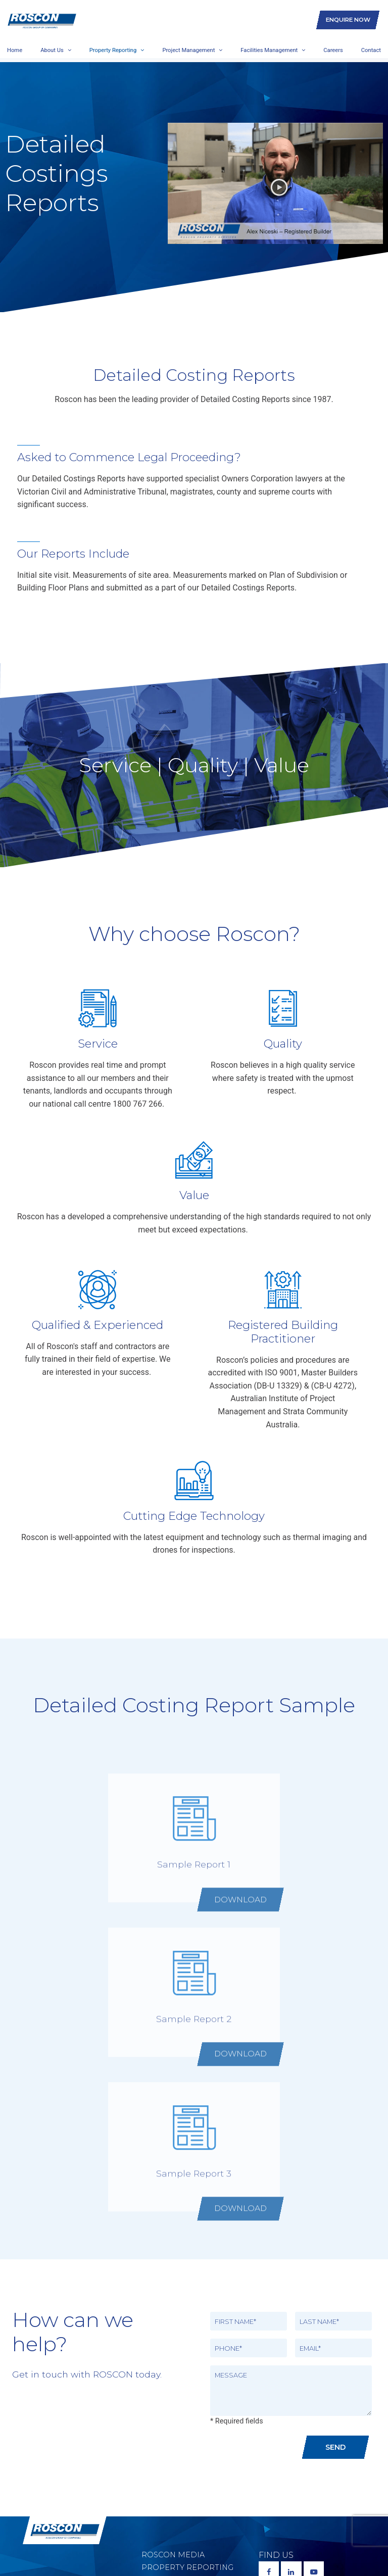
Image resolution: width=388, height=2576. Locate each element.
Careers (333, 48)
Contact (371, 48)
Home (14, 48)
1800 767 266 (298, 2440)
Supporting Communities (170, 2484)
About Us (52, 48)
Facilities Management (269, 48)
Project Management (188, 48)
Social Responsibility (189, 2464)
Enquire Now (348, 18)
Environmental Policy (191, 2451)
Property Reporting (113, 48)
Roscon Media (173, 2400)
